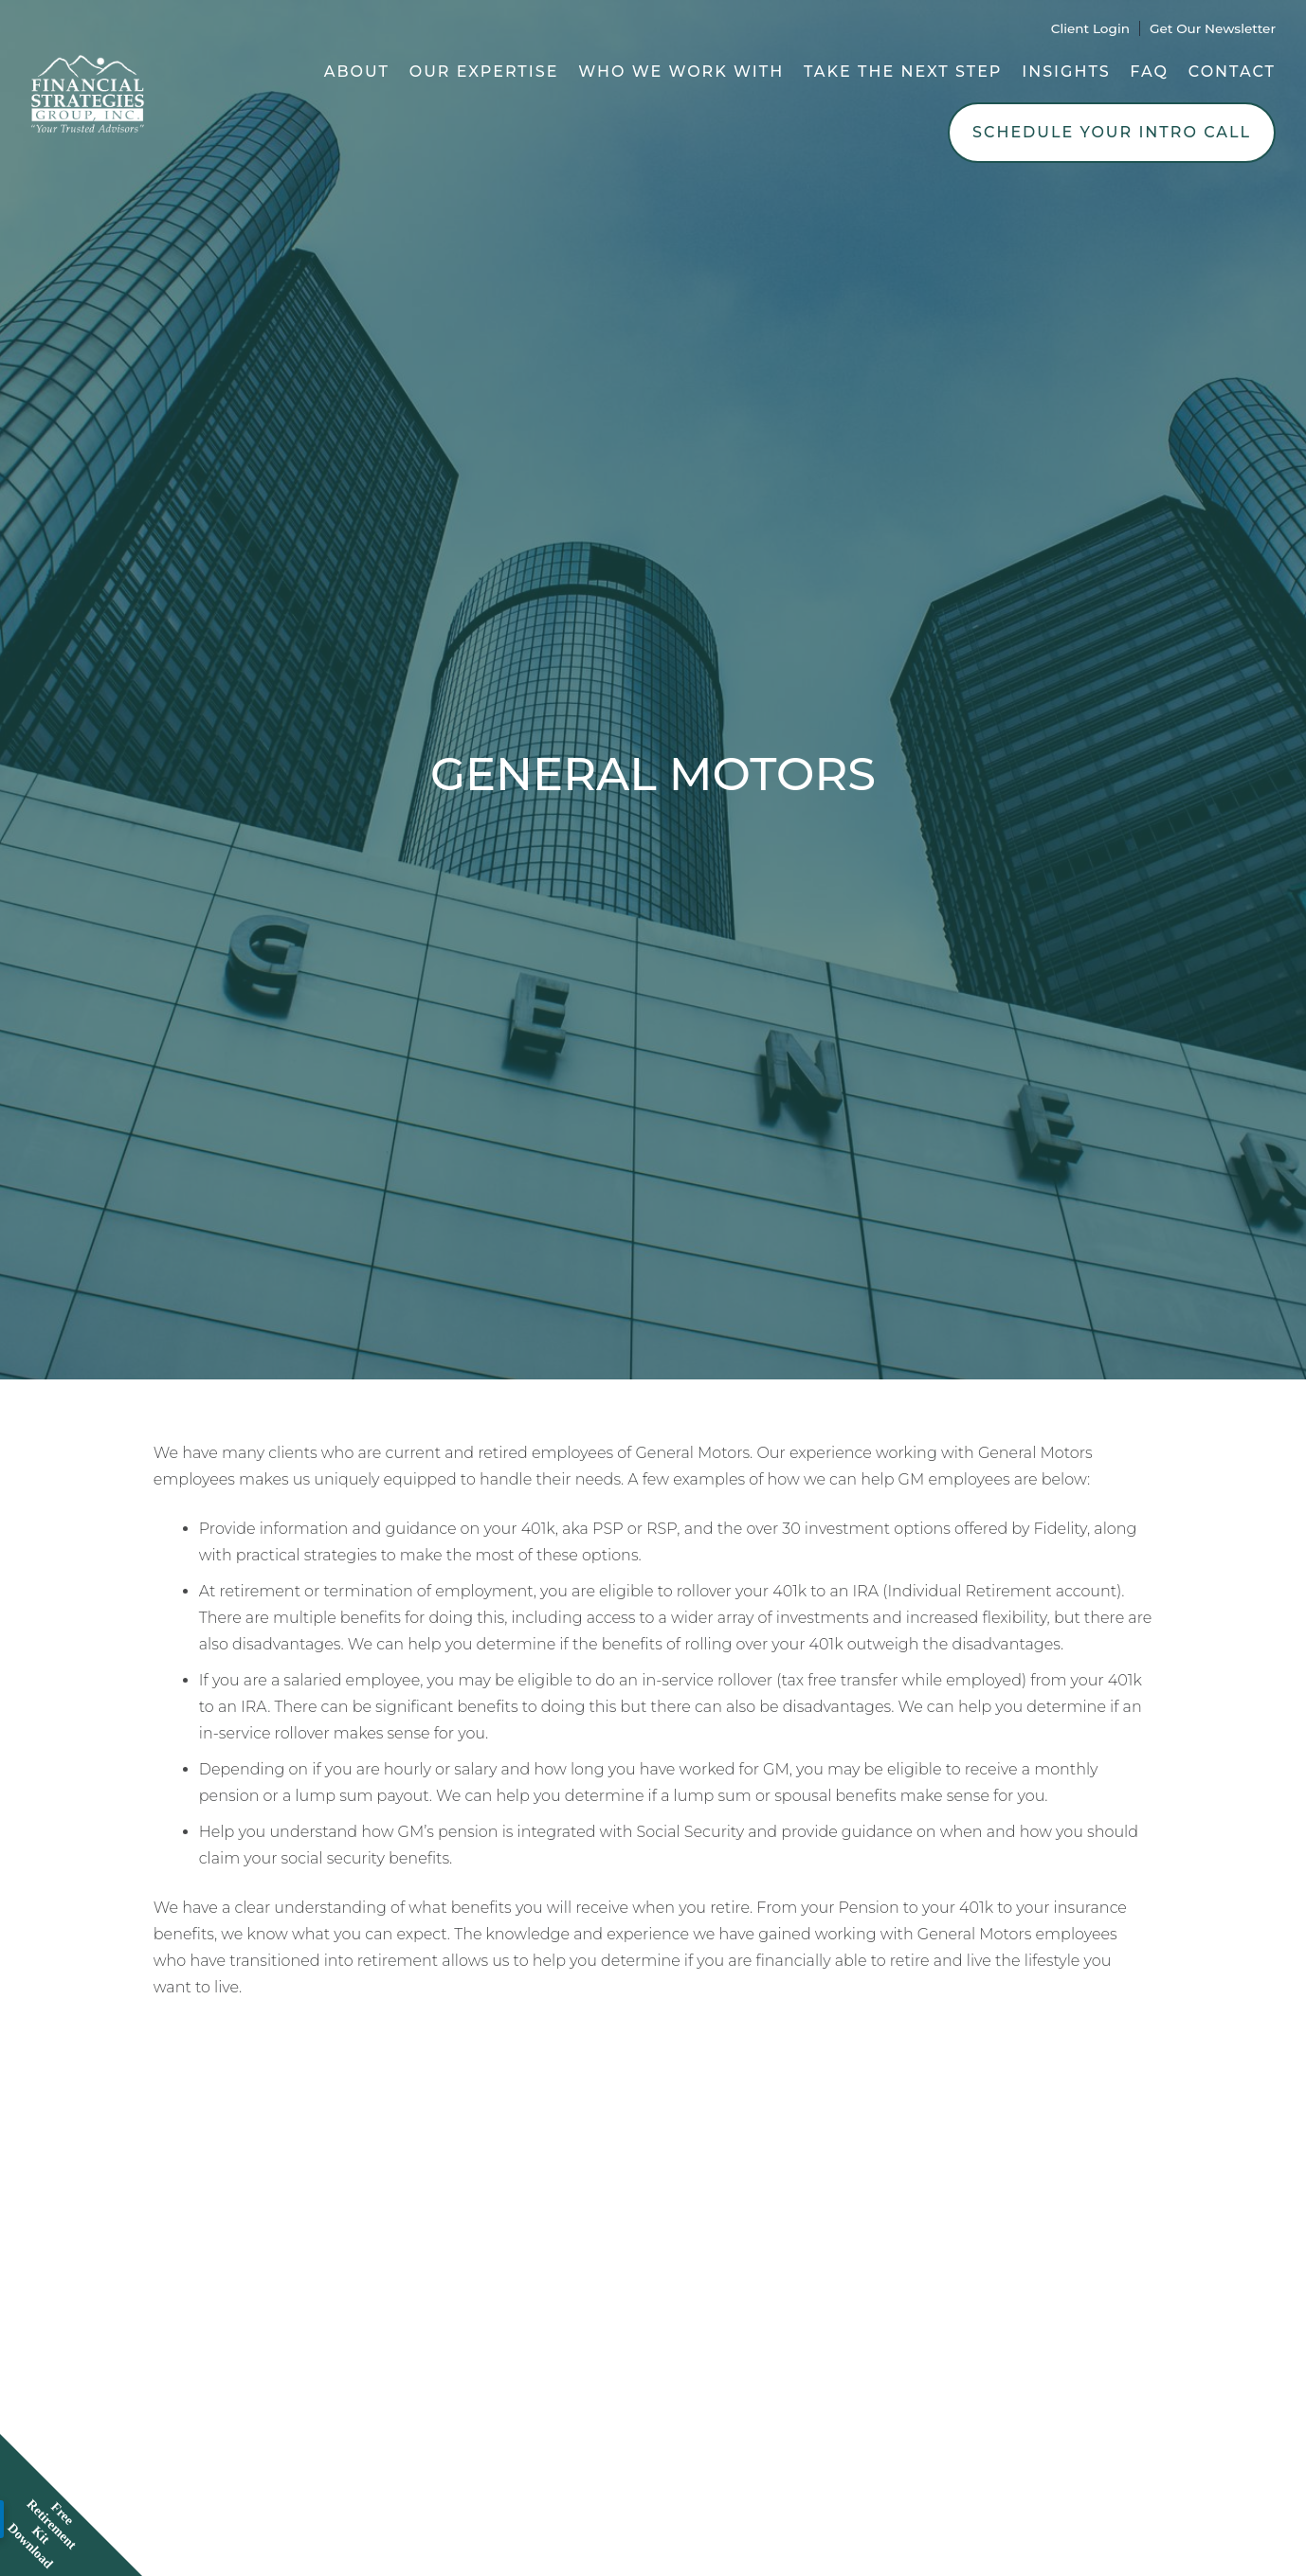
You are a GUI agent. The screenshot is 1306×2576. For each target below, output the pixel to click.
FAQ (1149, 72)
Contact (1232, 72)
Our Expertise (484, 72)
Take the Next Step (903, 72)
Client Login (1090, 28)
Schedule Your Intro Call (1111, 132)
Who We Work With (681, 72)
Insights (1066, 72)
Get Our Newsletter (1213, 28)
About (357, 72)
